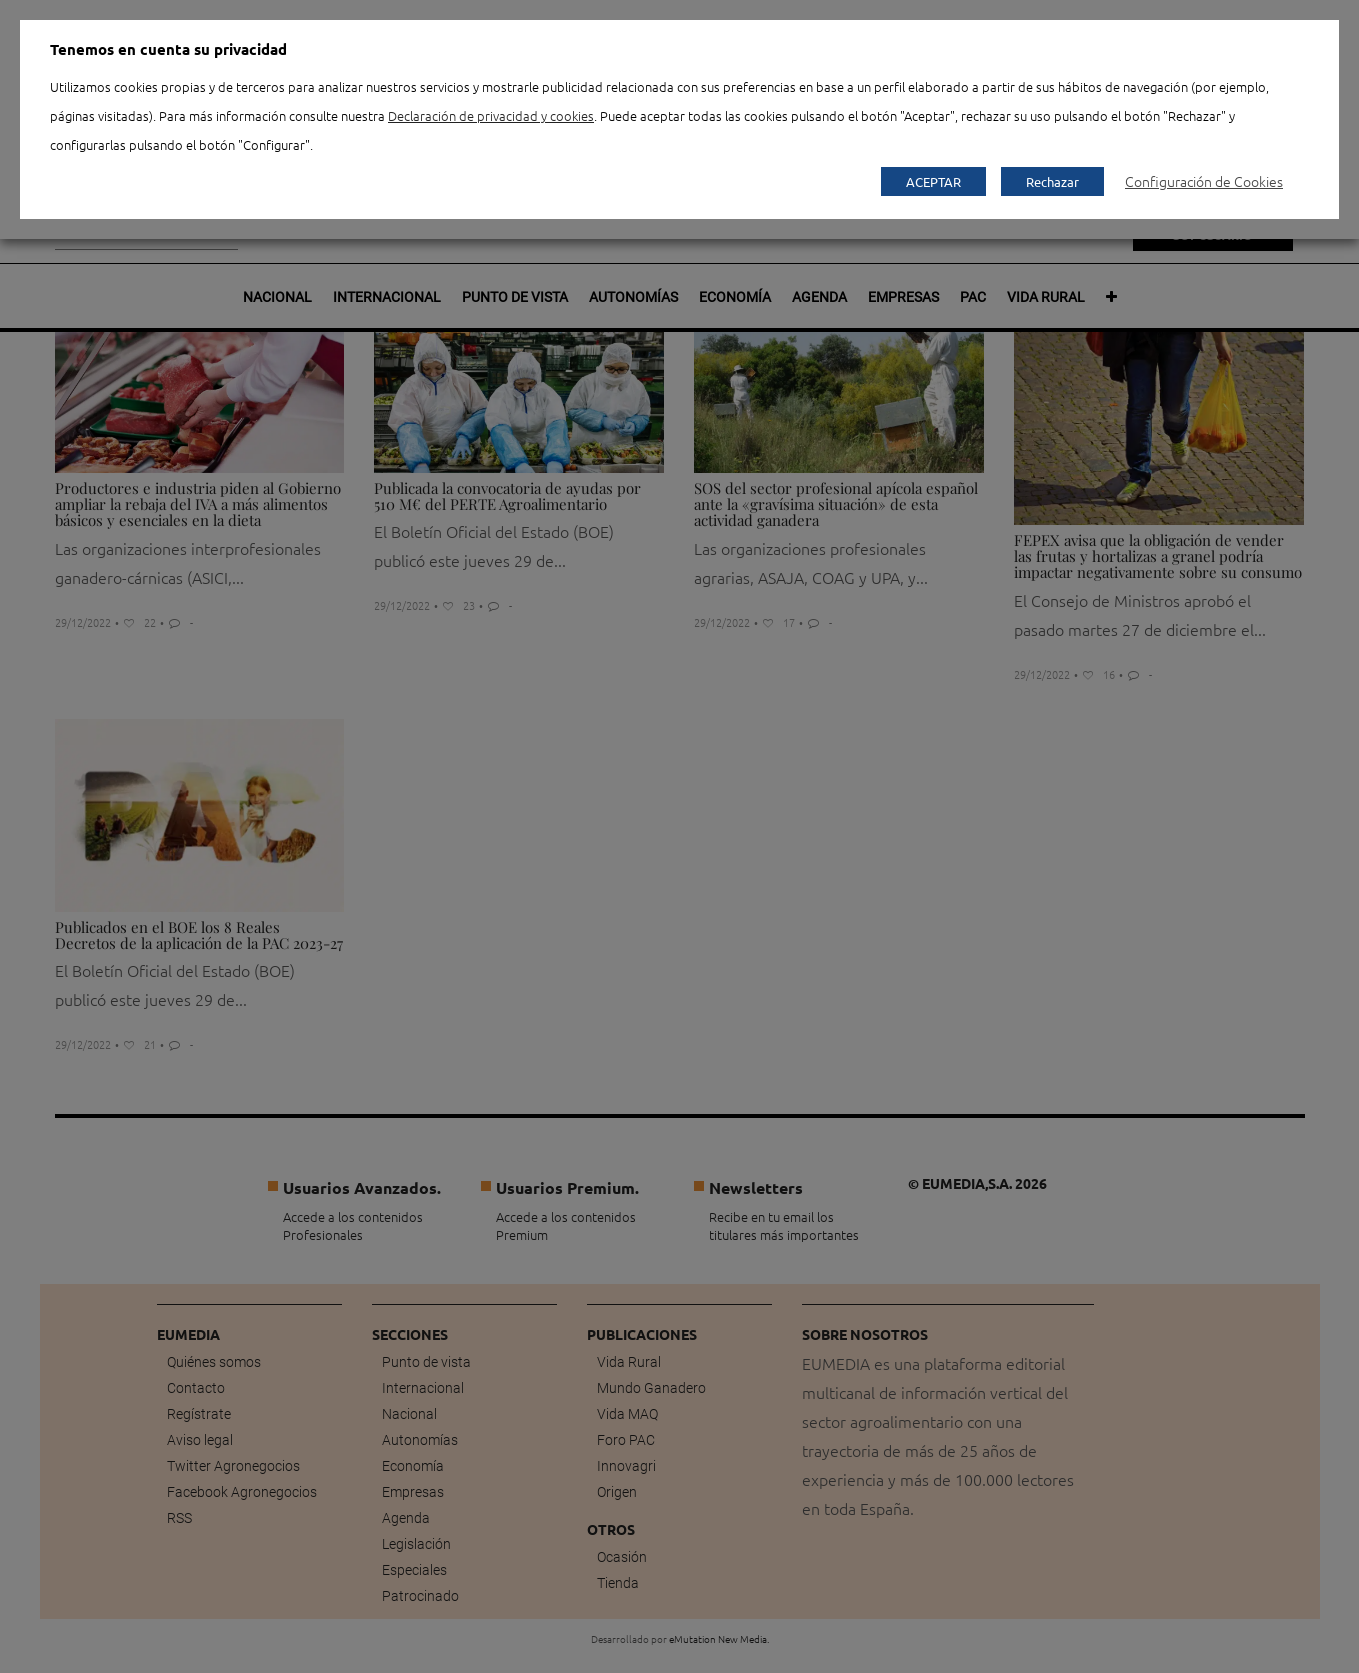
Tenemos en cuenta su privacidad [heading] (168, 49)
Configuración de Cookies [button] (1204, 181)
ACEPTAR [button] (933, 181)
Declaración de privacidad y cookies (491, 115)
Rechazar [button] (1052, 181)
